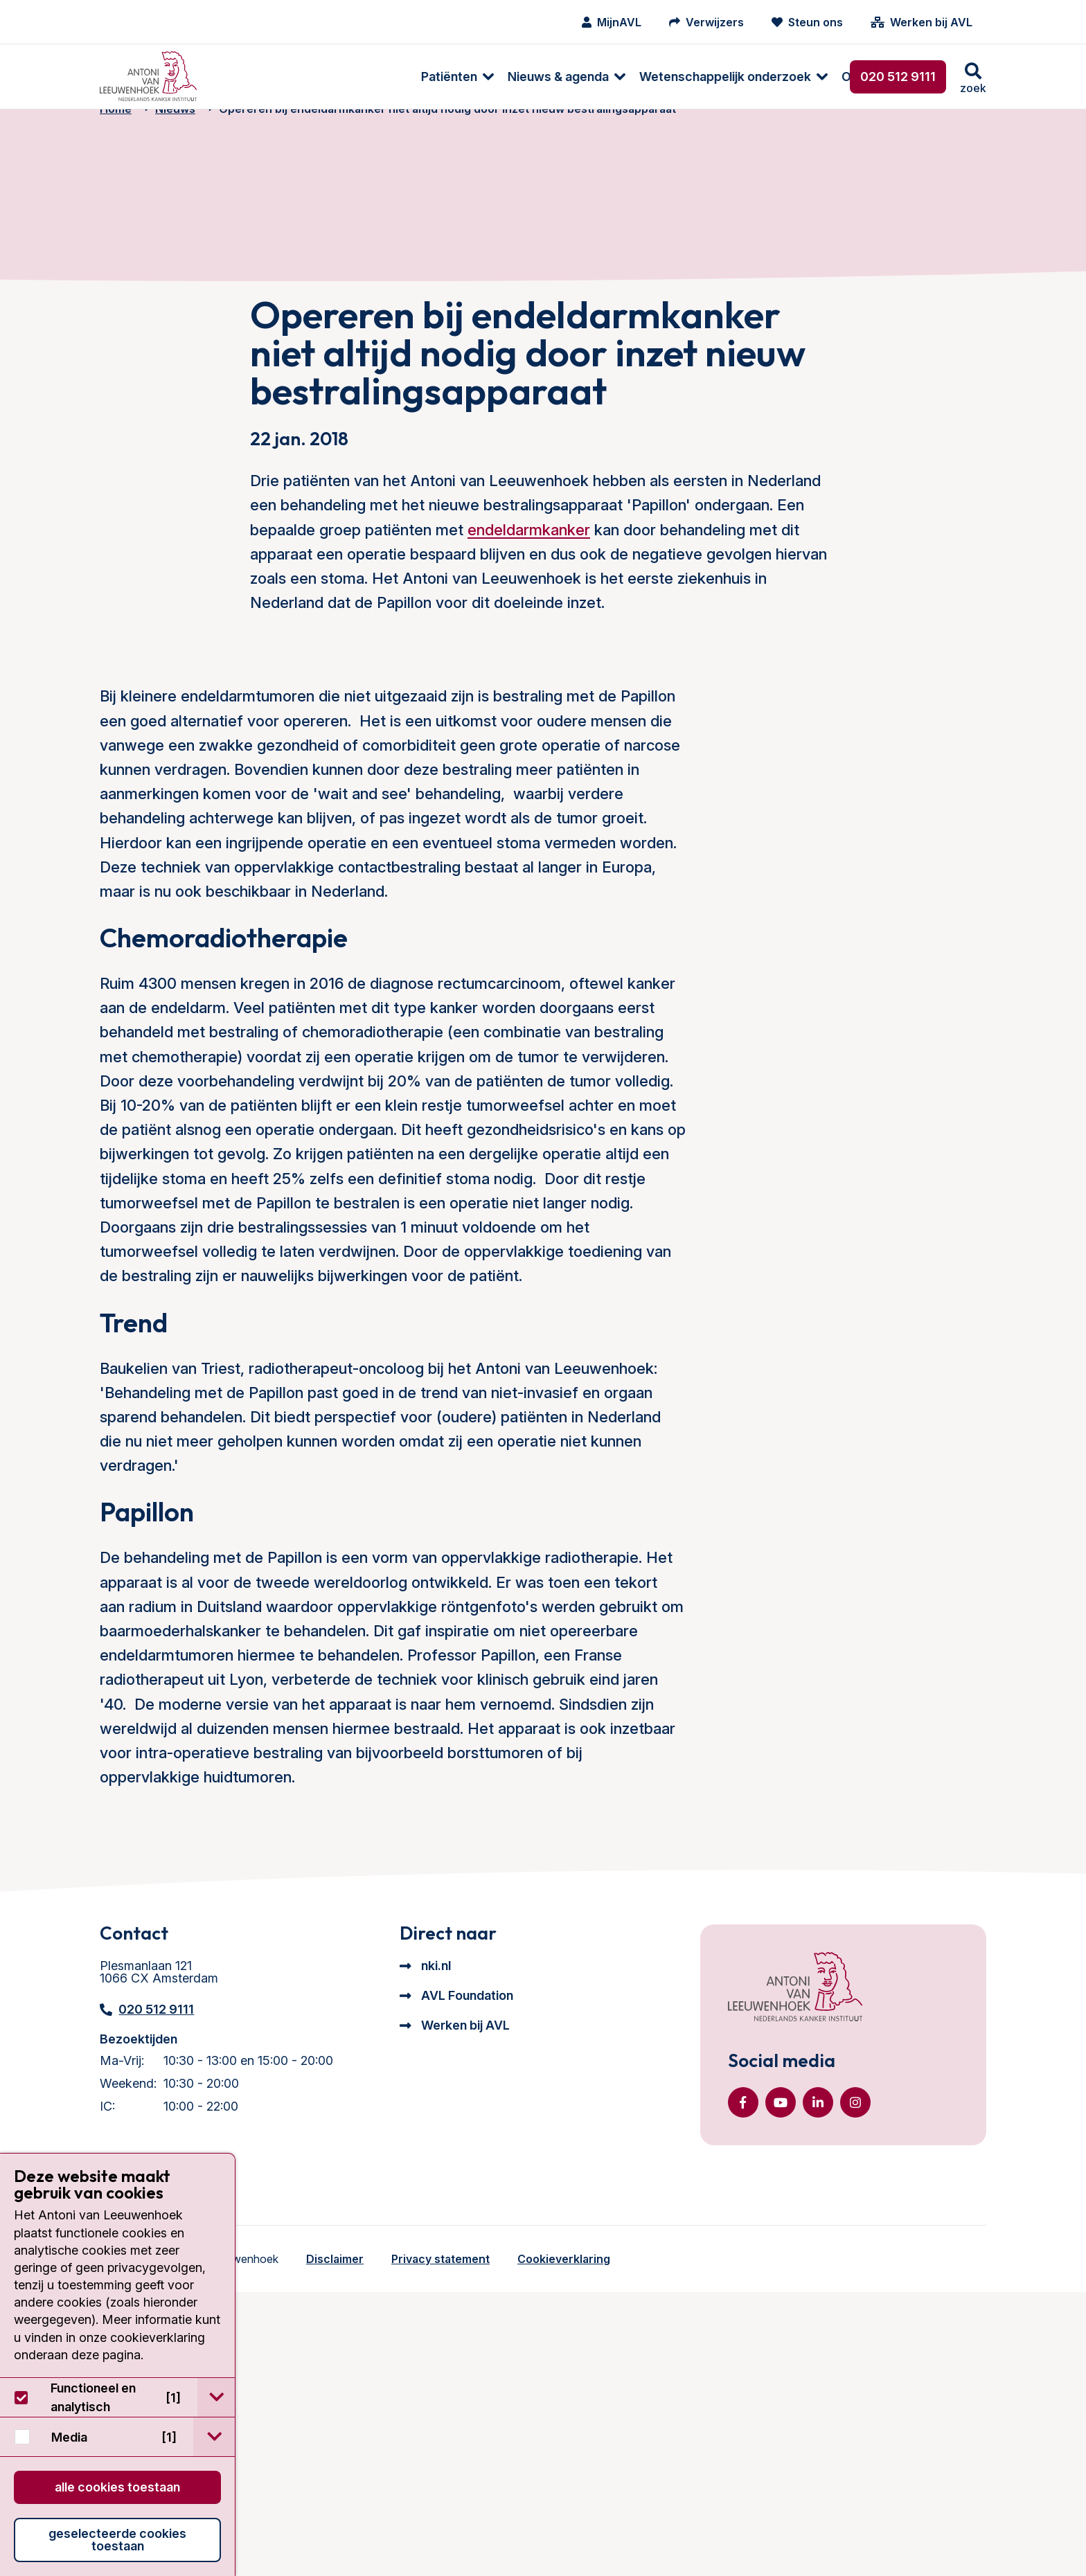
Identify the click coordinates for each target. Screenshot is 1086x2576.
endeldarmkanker (529, 796)
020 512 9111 (898, 76)
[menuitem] (254, 76)
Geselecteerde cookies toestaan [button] (117, 2539)
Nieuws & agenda (361, 76)
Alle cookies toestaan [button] (117, 2487)
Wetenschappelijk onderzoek (528, 76)
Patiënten (252, 76)
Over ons (671, 76)
